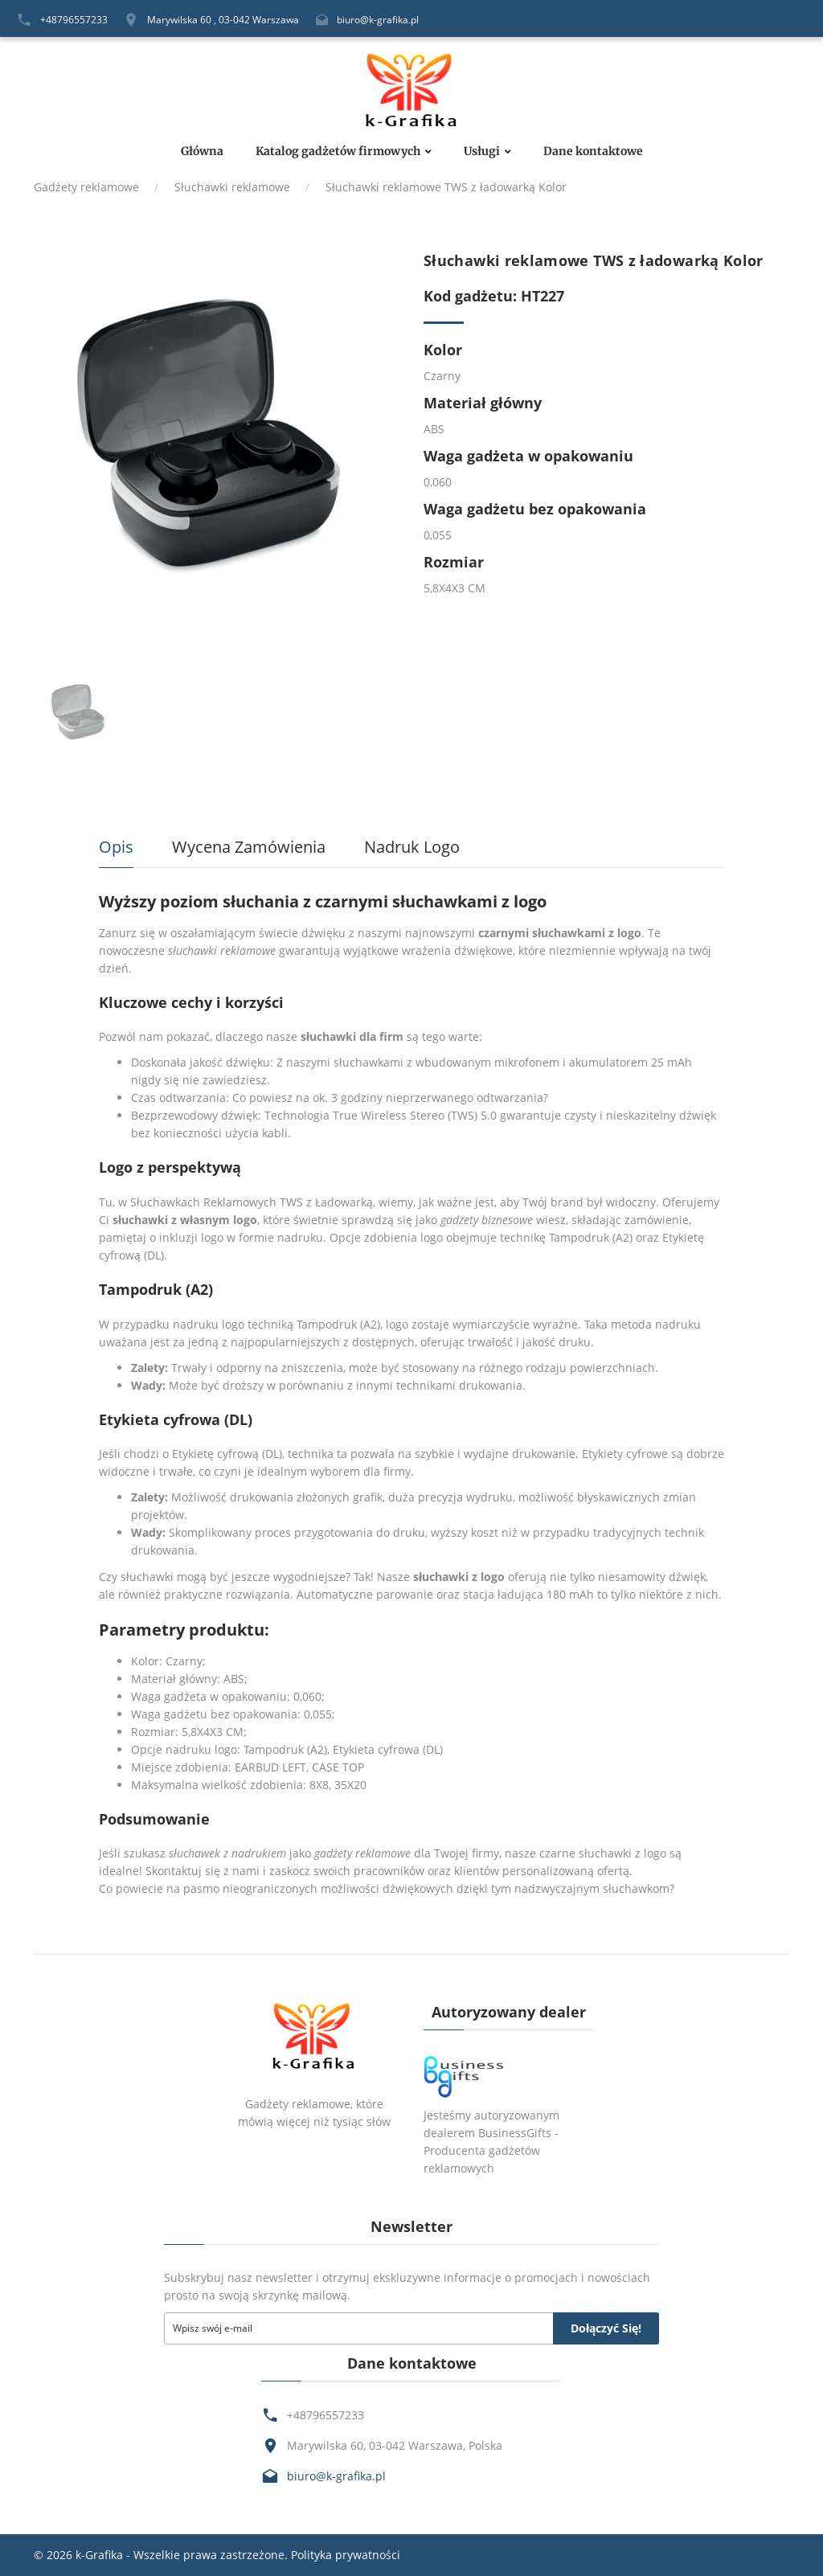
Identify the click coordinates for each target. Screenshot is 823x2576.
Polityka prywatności (345, 2554)
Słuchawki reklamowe (232, 187)
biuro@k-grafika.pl (378, 20)
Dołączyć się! (606, 2328)
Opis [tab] (116, 847)
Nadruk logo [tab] (412, 847)
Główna (202, 151)
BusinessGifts (514, 2132)
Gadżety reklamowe (86, 187)
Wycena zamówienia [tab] (249, 847)
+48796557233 (74, 20)
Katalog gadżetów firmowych (338, 151)
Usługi (482, 151)
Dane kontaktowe (593, 151)
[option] (216, 435)
